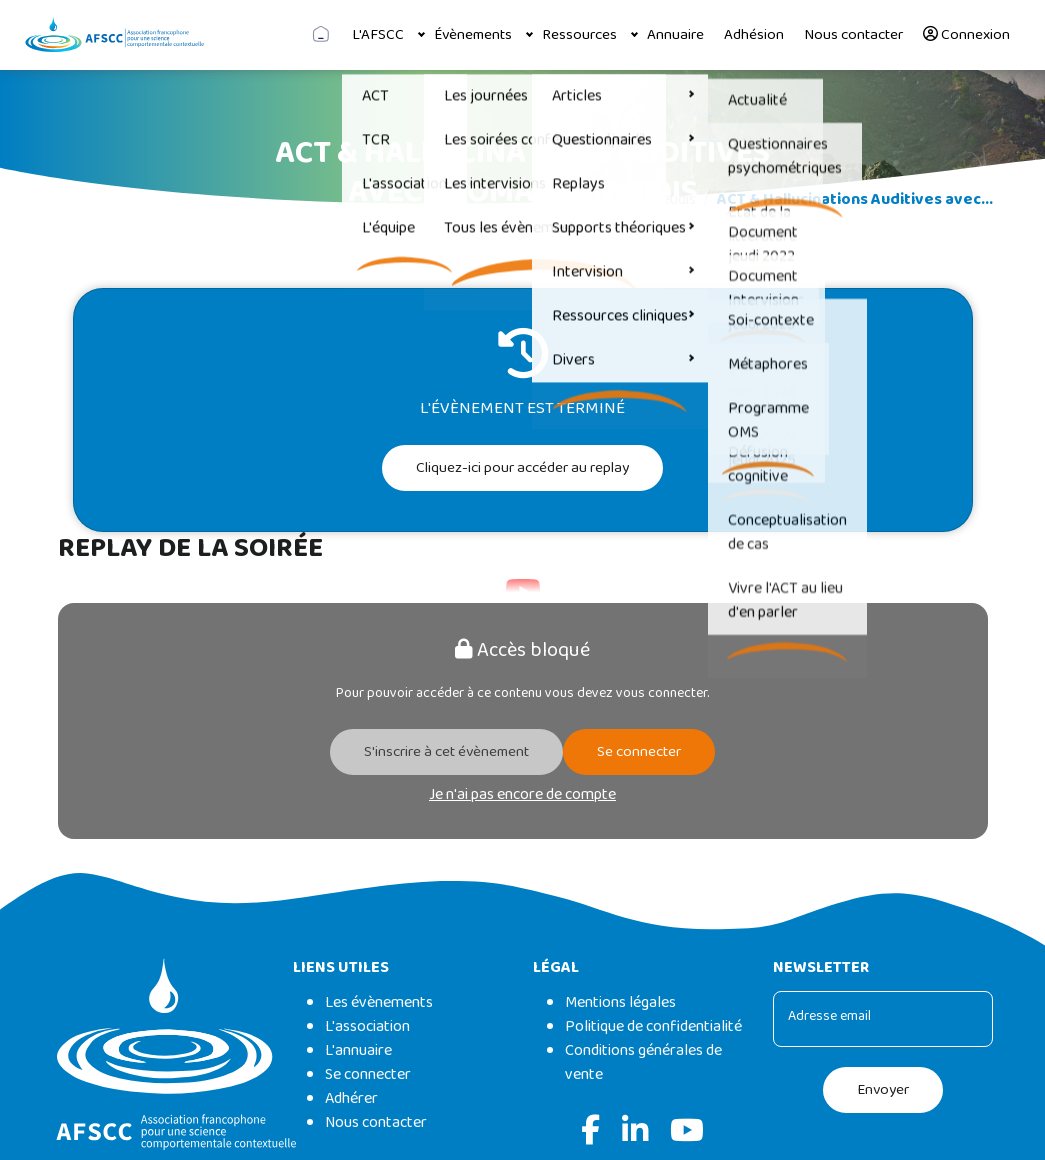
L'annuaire (358, 1050)
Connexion (966, 35)
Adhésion (754, 35)
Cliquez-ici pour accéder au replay (522, 468)
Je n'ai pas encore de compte (522, 794)
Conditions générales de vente (643, 1062)
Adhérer (351, 1098)
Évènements (473, 35)
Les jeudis (664, 199)
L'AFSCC (378, 35)
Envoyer (883, 1090)
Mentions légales (620, 1002)
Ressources (579, 35)
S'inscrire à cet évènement (446, 752)
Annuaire (675, 35)
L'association (367, 1026)
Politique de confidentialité (653, 1026)
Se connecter (639, 752)
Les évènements (379, 1002)
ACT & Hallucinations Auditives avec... (855, 199)
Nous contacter (853, 35)
